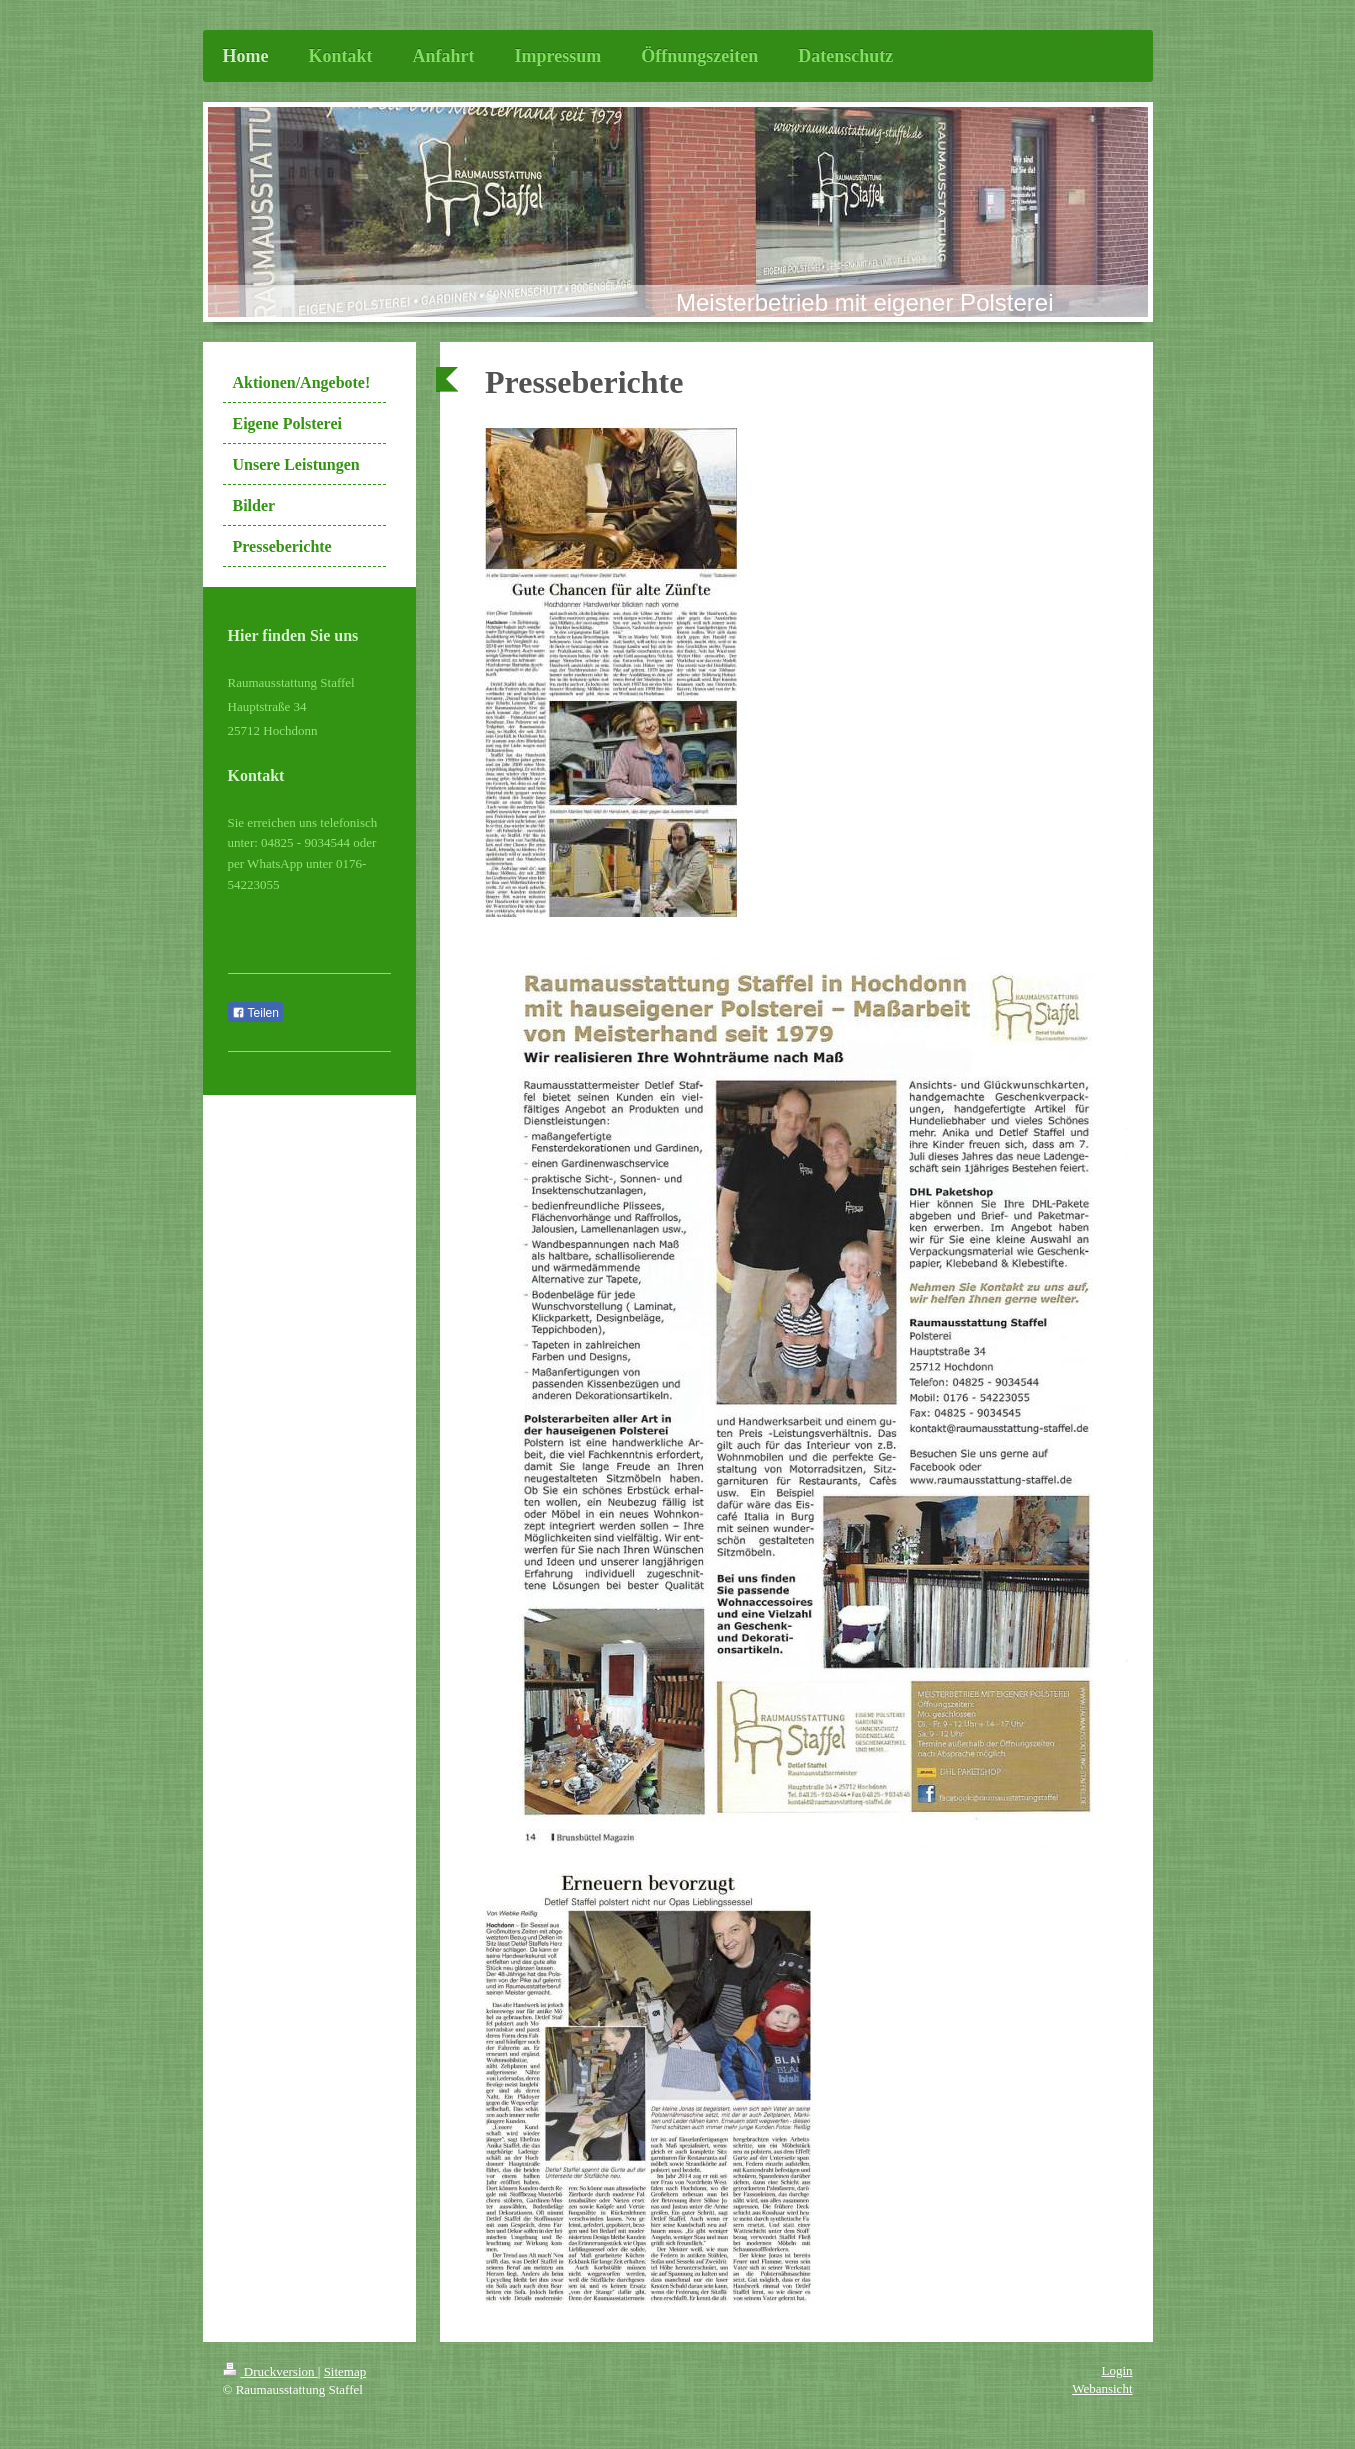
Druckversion (270, 2371)
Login (1116, 2370)
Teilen (255, 1013)
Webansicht (1102, 2388)
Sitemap (345, 2371)
